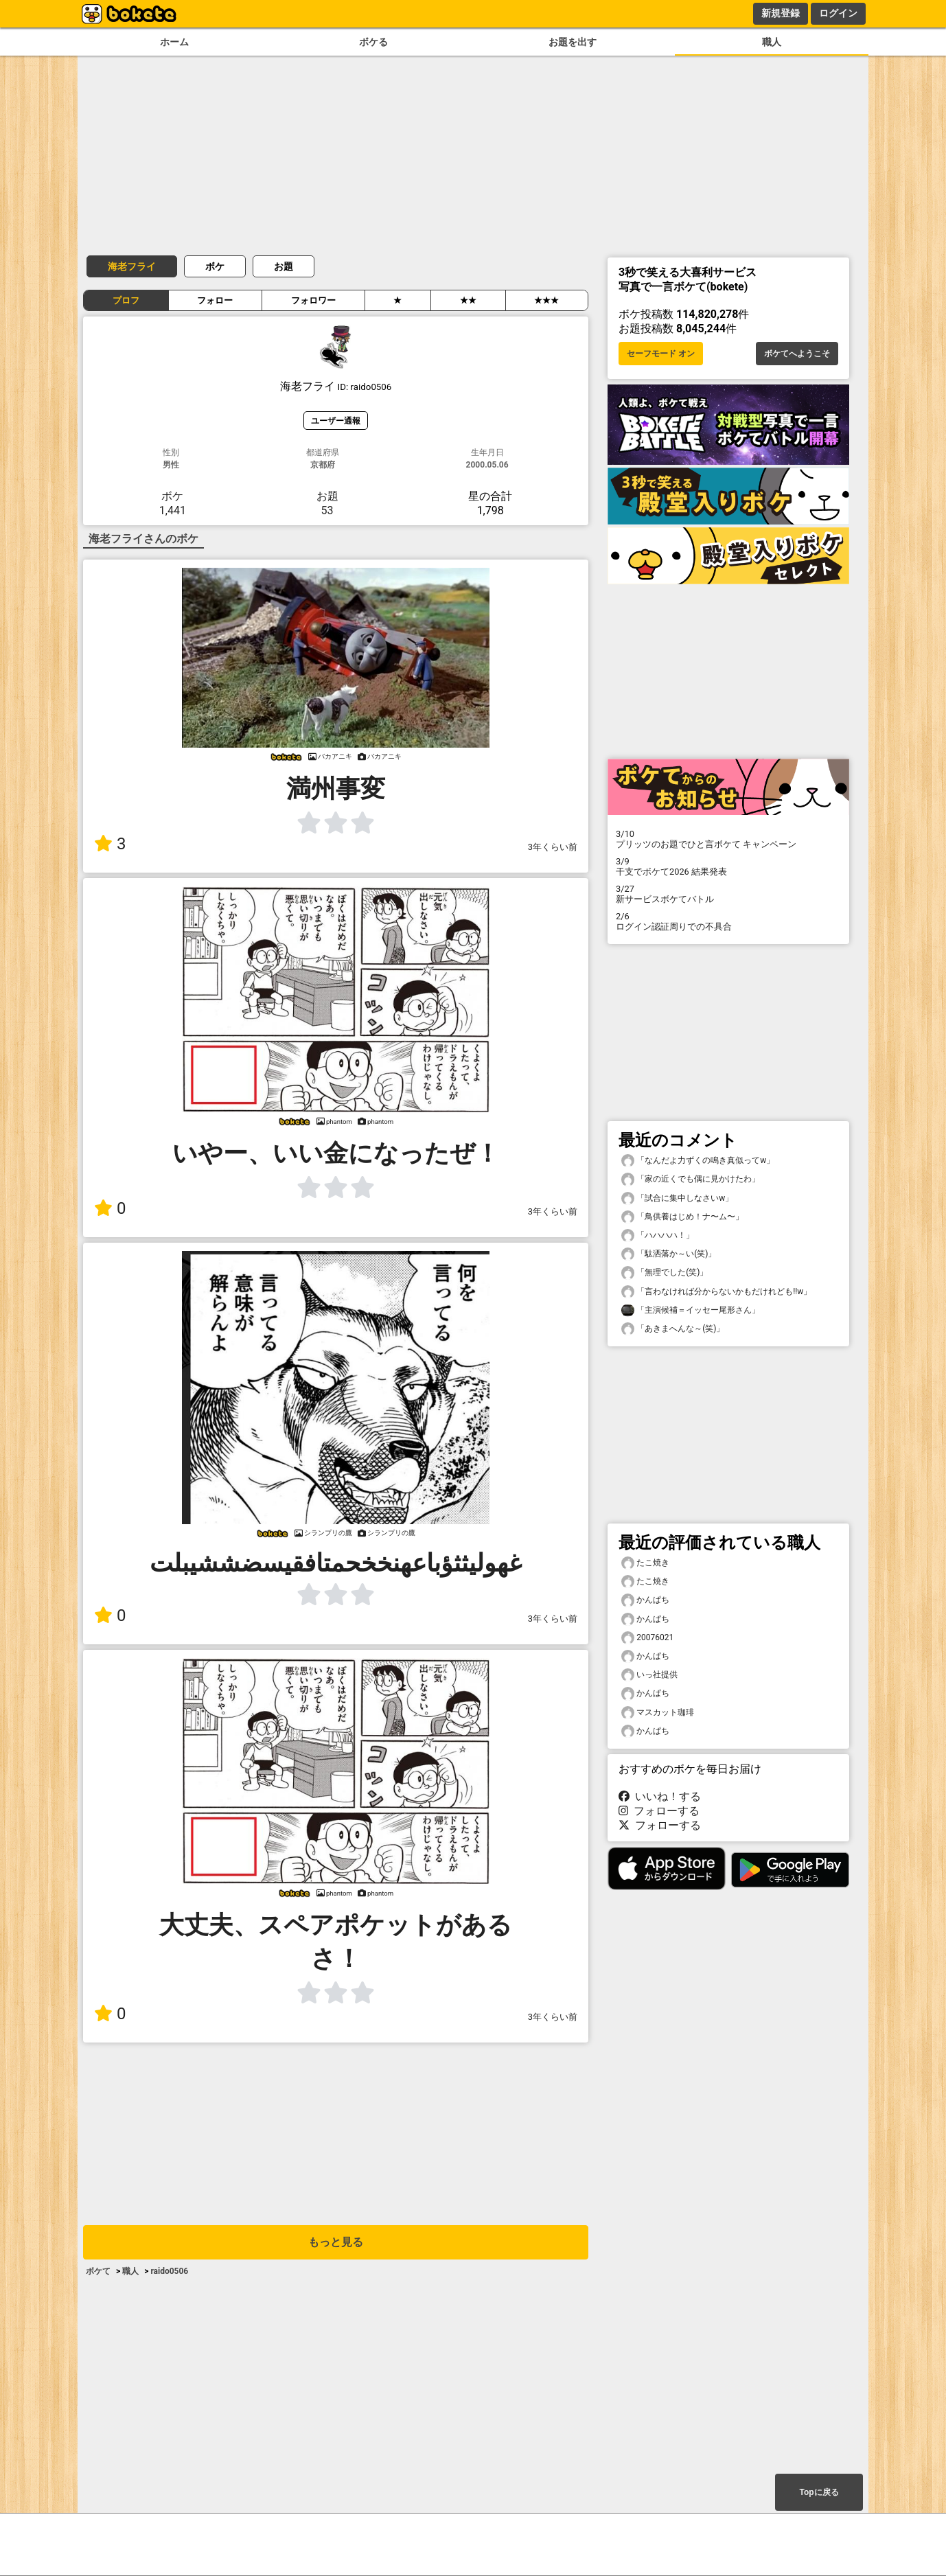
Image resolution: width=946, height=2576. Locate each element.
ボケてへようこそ (797, 353)
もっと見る (335, 2242)
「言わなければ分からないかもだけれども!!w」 (716, 1291)
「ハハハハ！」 (657, 1235)
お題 (283, 266)
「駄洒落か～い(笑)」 (668, 1254)
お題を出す (573, 42)
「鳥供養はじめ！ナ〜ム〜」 (682, 1216)
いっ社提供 (649, 1674)
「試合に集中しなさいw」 (677, 1198)
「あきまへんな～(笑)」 (672, 1328)
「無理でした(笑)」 (664, 1272)
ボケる (373, 42)
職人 (771, 42)
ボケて (98, 2271)
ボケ (214, 266)
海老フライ (132, 266)
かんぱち (645, 1600)
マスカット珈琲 (657, 1712)
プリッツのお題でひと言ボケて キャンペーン (728, 839)
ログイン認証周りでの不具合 (728, 921)
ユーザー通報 (335, 420)
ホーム (174, 42)
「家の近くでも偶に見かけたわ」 (690, 1179)
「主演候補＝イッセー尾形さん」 (690, 1310)
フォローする (659, 1810)
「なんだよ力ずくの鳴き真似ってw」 (697, 1160)
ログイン (838, 13)
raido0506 (169, 2271)
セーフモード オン (661, 353)
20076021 (647, 1637)
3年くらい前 (552, 847)
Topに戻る (818, 2492)
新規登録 (780, 13)
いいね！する (660, 1796)
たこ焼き (645, 1562)
